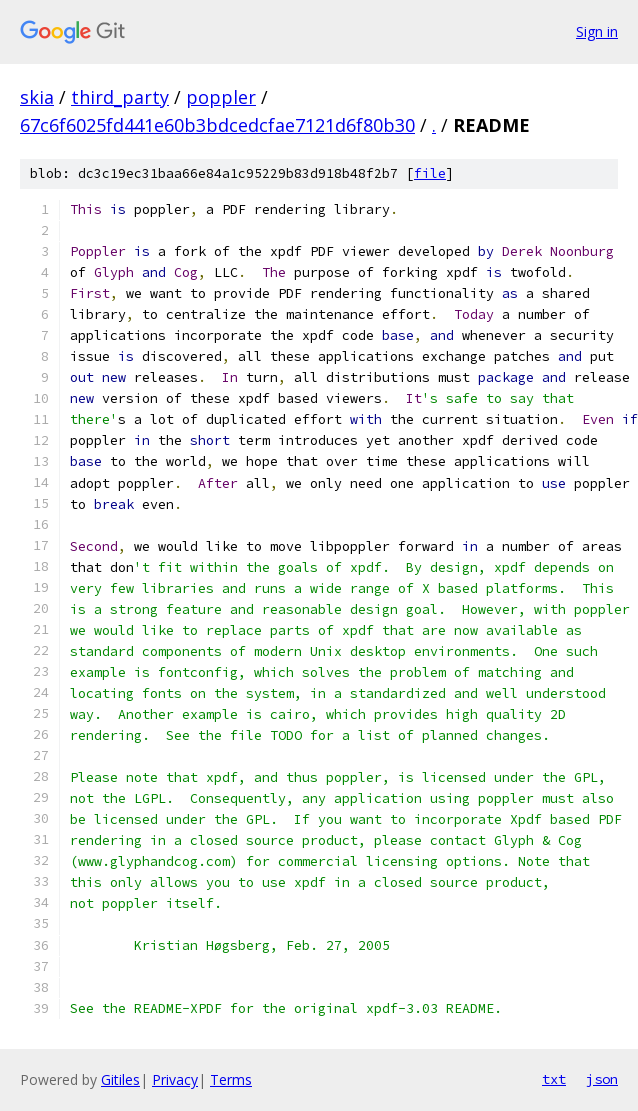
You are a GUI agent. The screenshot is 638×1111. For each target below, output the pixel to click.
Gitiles (120, 1079)
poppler (221, 97)
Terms (231, 1079)
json (602, 1079)
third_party (120, 97)
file (430, 173)
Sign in (597, 31)
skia (37, 97)
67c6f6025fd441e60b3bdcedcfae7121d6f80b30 (217, 125)
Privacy (175, 1079)
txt (554, 1079)
